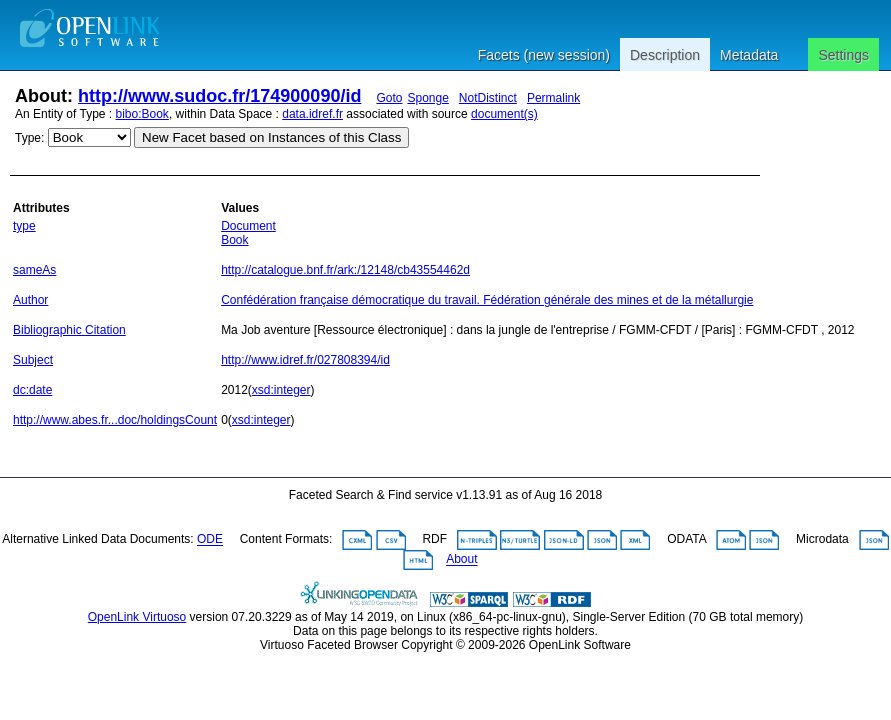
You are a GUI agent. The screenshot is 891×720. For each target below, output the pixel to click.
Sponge (427, 98)
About (461, 560)
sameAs (34, 270)
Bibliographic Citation (69, 330)
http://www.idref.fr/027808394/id (305, 360)
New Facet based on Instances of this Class (271, 137)
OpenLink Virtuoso (137, 617)
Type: (29, 138)
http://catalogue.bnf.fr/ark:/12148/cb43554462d (345, 270)
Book (234, 240)
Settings (843, 55)
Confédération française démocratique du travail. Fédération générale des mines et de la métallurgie (487, 300)
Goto (389, 98)
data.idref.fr (312, 114)
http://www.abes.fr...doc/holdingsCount (115, 420)
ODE (210, 540)
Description (665, 55)
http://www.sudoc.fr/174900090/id (219, 96)
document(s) (504, 114)
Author (30, 300)
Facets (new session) (544, 55)
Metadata (749, 55)
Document (248, 226)
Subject (33, 360)
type (24, 226)
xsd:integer (281, 390)
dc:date (32, 390)
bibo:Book (142, 114)
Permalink (553, 98)
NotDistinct (488, 98)
